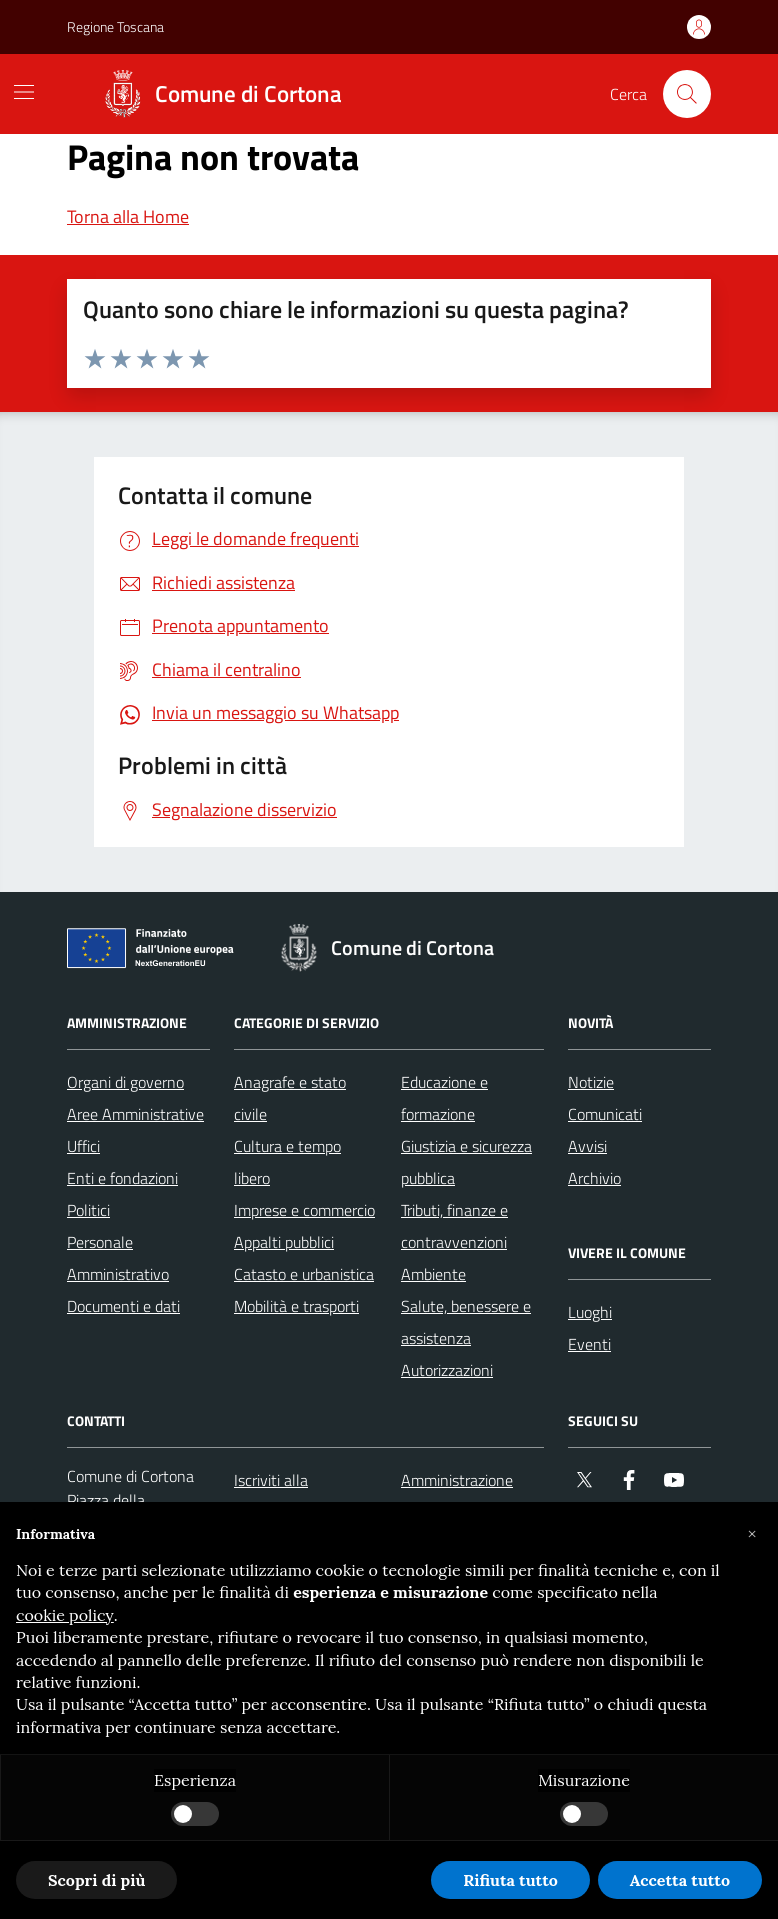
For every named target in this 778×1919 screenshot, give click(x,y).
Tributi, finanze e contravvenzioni (454, 1226)
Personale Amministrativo (118, 1258)
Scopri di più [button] (96, 1880)
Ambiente (433, 1274)
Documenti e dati (123, 1306)
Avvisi (587, 1146)
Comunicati (605, 1114)
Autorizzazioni (447, 1370)
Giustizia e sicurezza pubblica (466, 1162)
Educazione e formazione (444, 1098)
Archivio (594, 1178)
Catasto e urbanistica (304, 1274)
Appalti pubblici (284, 1242)
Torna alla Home (128, 216)
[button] (752, 1534)
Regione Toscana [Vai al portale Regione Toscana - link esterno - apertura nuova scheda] (115, 26)
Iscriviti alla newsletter (271, 1496)
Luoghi (590, 1312)
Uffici (83, 1146)
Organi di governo (125, 1082)
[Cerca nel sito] (687, 94)
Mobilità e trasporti (296, 1306)
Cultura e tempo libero (287, 1162)
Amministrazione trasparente (457, 1496)
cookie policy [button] (65, 1615)
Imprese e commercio (304, 1210)
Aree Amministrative (135, 1114)
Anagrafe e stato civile (290, 1098)
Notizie (591, 1082)
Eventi (589, 1344)
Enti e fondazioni (122, 1178)
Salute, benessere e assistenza (466, 1322)
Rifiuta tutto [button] (510, 1880)
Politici (88, 1210)
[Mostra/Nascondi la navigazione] (24, 92)
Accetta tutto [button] (680, 1880)
